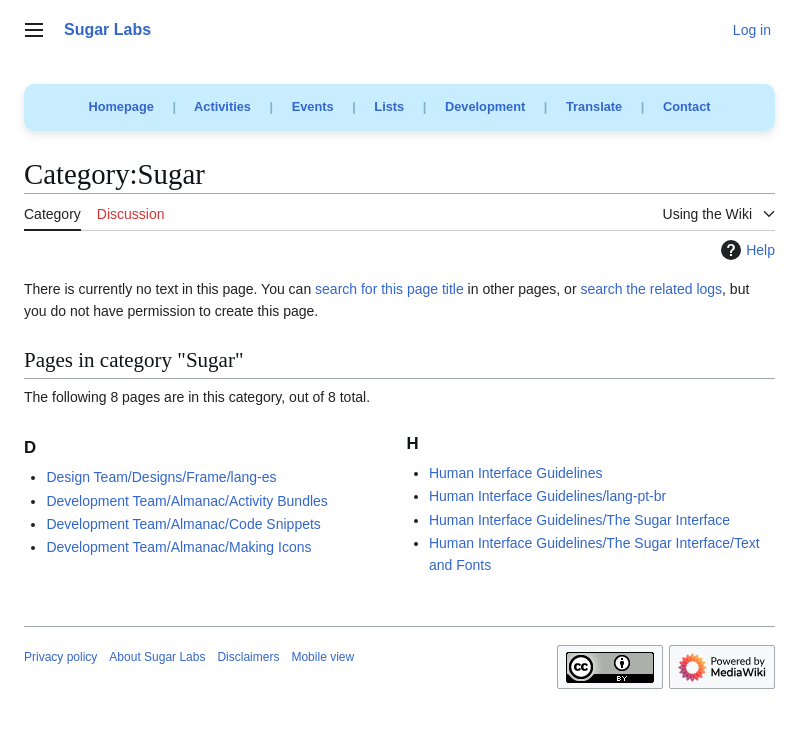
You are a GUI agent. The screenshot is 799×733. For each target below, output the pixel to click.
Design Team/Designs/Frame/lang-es (161, 477)
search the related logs (651, 289)
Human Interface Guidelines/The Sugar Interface (579, 520)
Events (313, 106)
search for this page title (389, 289)
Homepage (120, 106)
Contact (687, 106)
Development (485, 106)
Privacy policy (60, 657)
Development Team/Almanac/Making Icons (178, 547)
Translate (594, 106)
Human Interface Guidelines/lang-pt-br (547, 496)
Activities (222, 106)
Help (745, 250)
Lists (389, 106)
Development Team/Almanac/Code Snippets (183, 524)
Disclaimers (248, 657)
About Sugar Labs (157, 657)
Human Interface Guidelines (516, 473)
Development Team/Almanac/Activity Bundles (186, 501)
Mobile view (322, 657)
